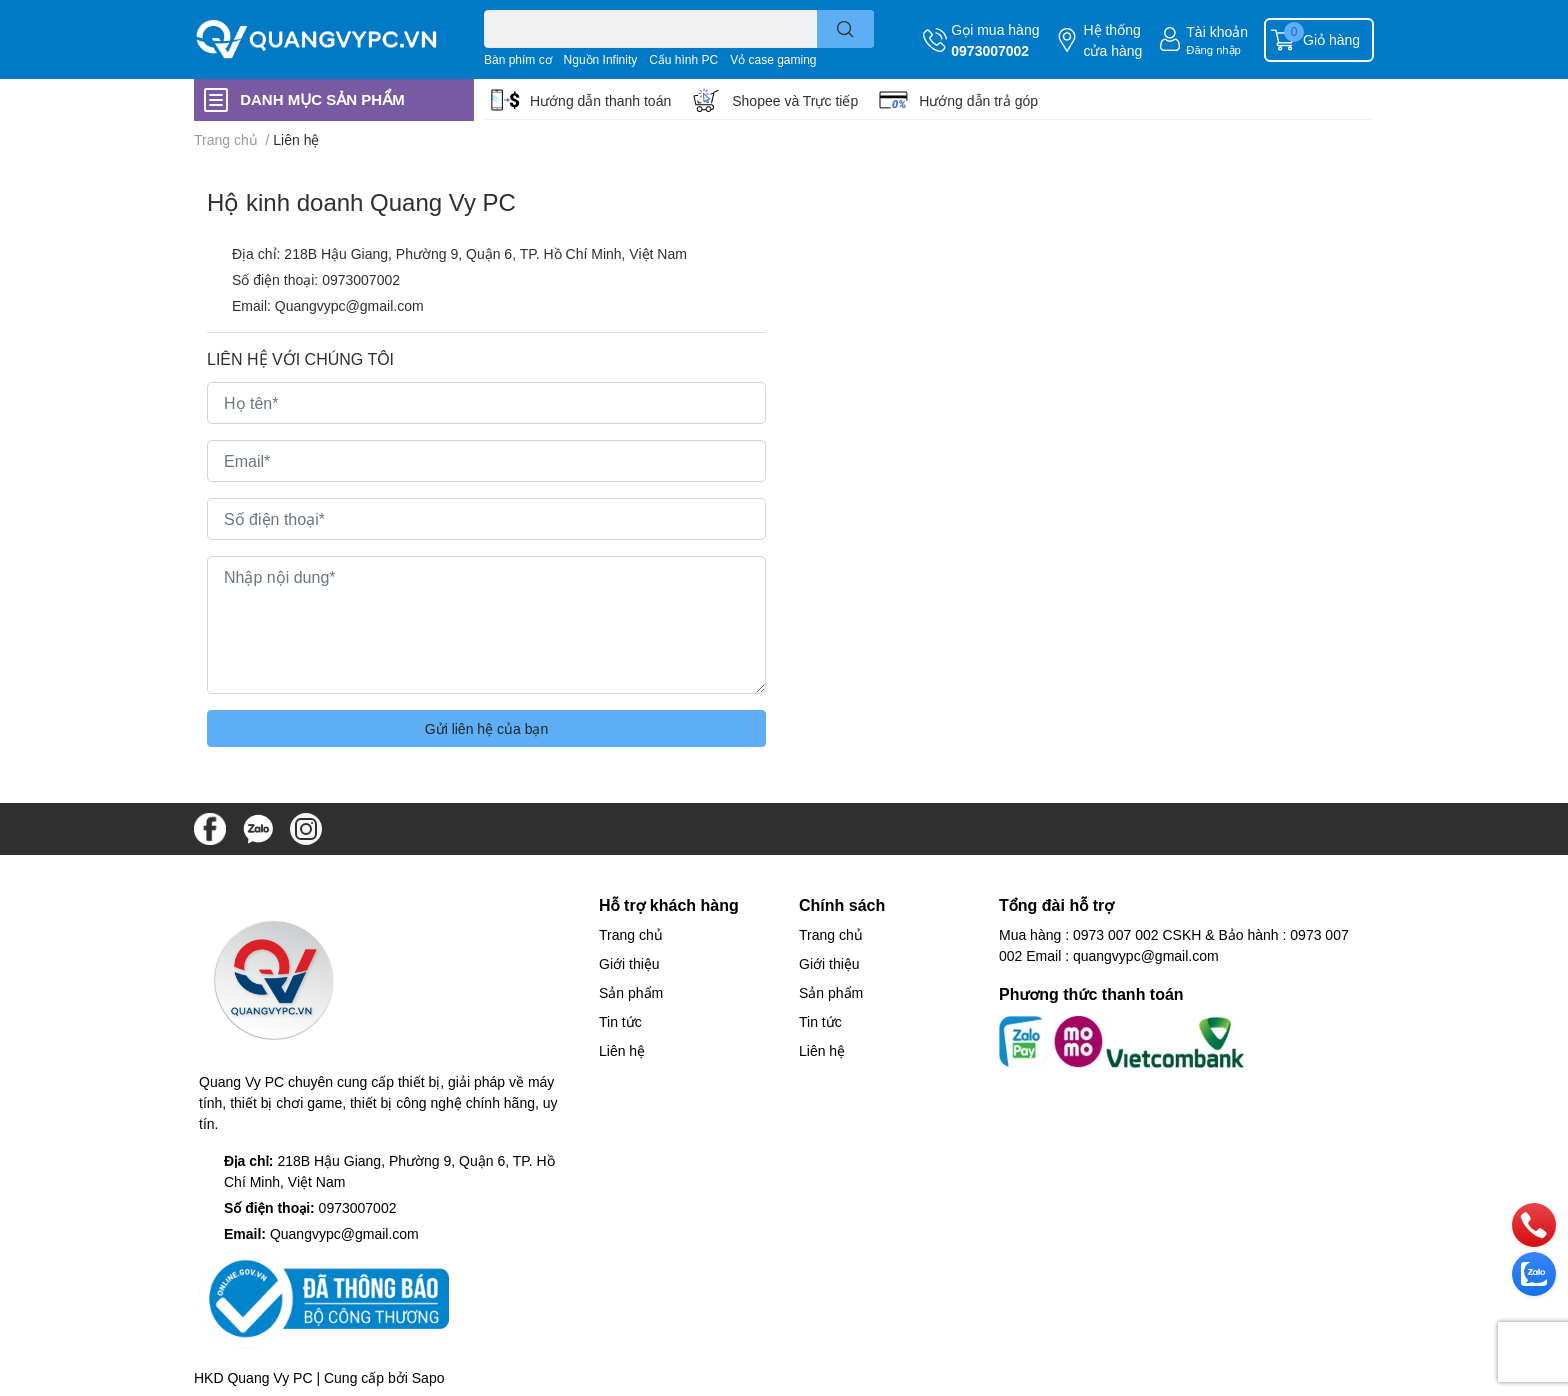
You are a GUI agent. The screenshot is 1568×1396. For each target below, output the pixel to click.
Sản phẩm (631, 992)
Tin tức (620, 1021)
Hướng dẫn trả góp (978, 100)
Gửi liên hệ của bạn (487, 728)
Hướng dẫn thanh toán (600, 100)
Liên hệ (622, 1050)
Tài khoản (1217, 31)
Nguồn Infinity (601, 59)
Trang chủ (631, 934)
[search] (845, 29)
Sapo (428, 1377)
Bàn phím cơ (518, 59)
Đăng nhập (1213, 49)
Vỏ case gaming (773, 59)
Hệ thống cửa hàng (1112, 40)
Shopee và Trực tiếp (795, 100)
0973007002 (990, 50)
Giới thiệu (629, 963)
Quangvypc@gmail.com (349, 305)
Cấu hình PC (683, 59)
